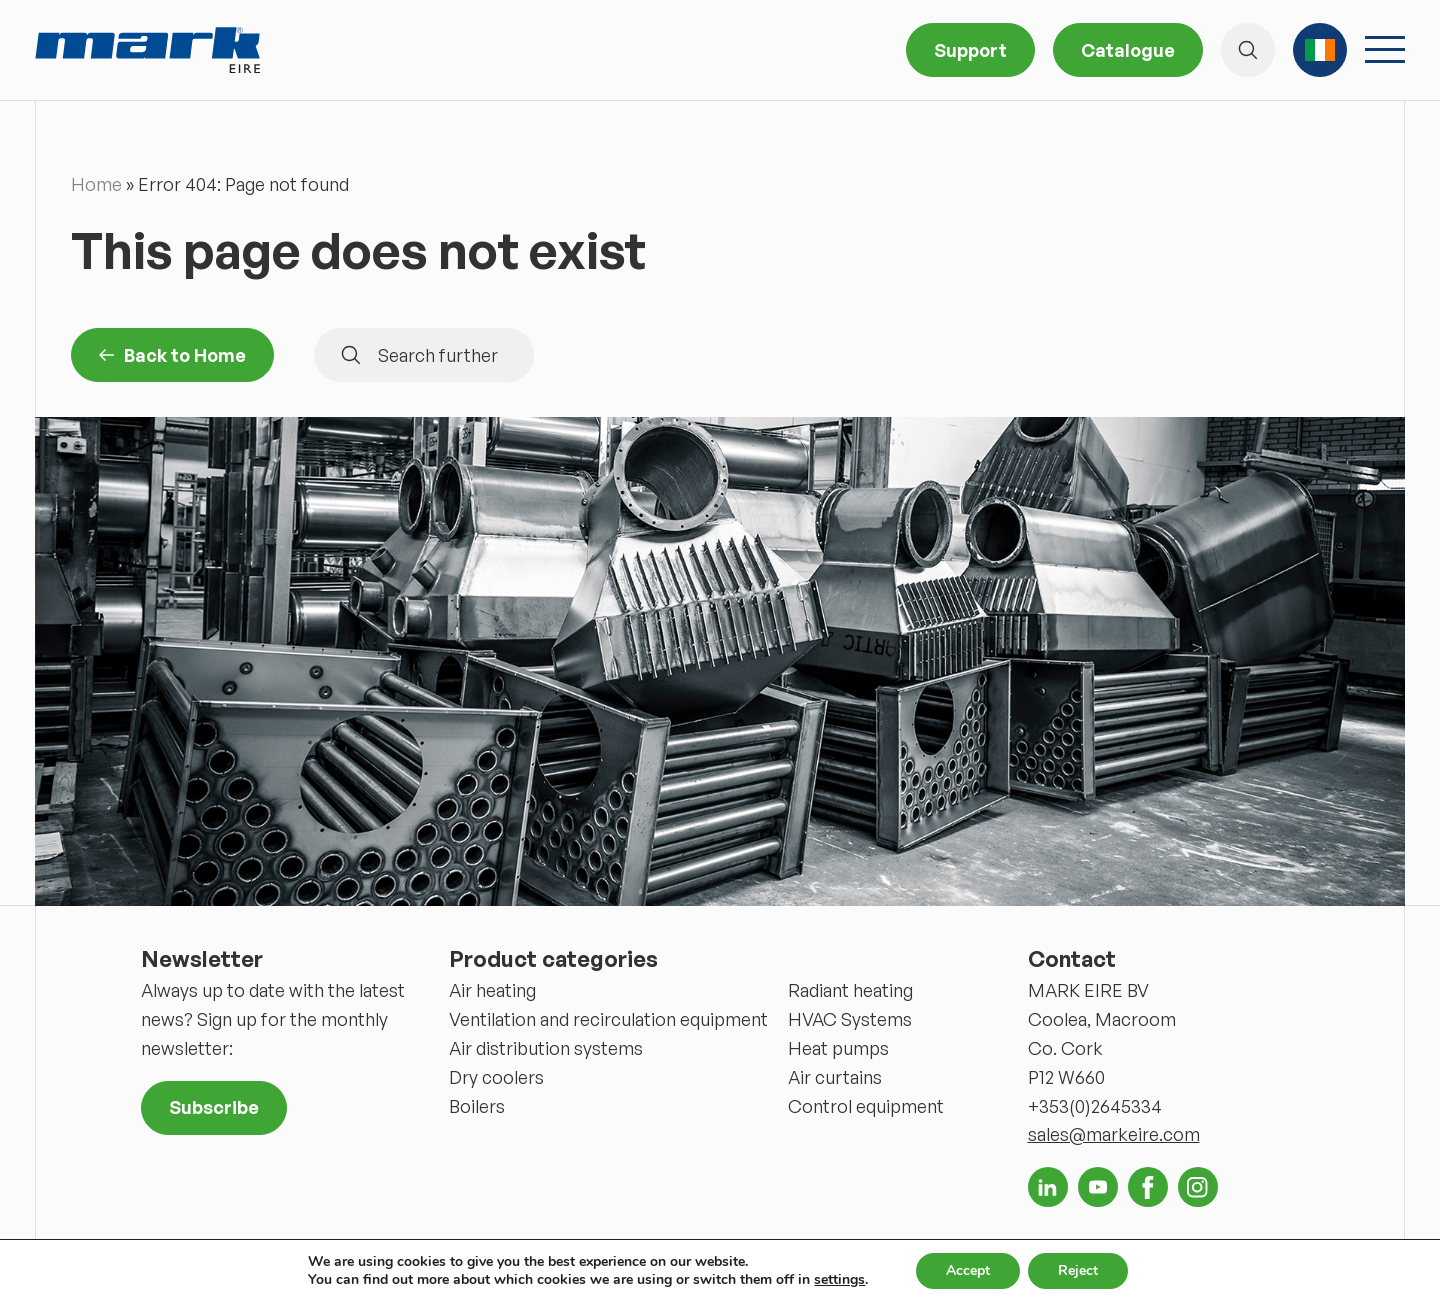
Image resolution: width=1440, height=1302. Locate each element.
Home (96, 184)
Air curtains (835, 1077)
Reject (1078, 1270)
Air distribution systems (546, 1048)
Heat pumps (838, 1048)
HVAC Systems (850, 1019)
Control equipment (866, 1106)
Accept (968, 1270)
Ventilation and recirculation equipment (608, 1019)
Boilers (477, 1106)
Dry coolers (496, 1077)
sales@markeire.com (1114, 1134)
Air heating (492, 990)
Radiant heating (850, 990)
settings (839, 1280)
